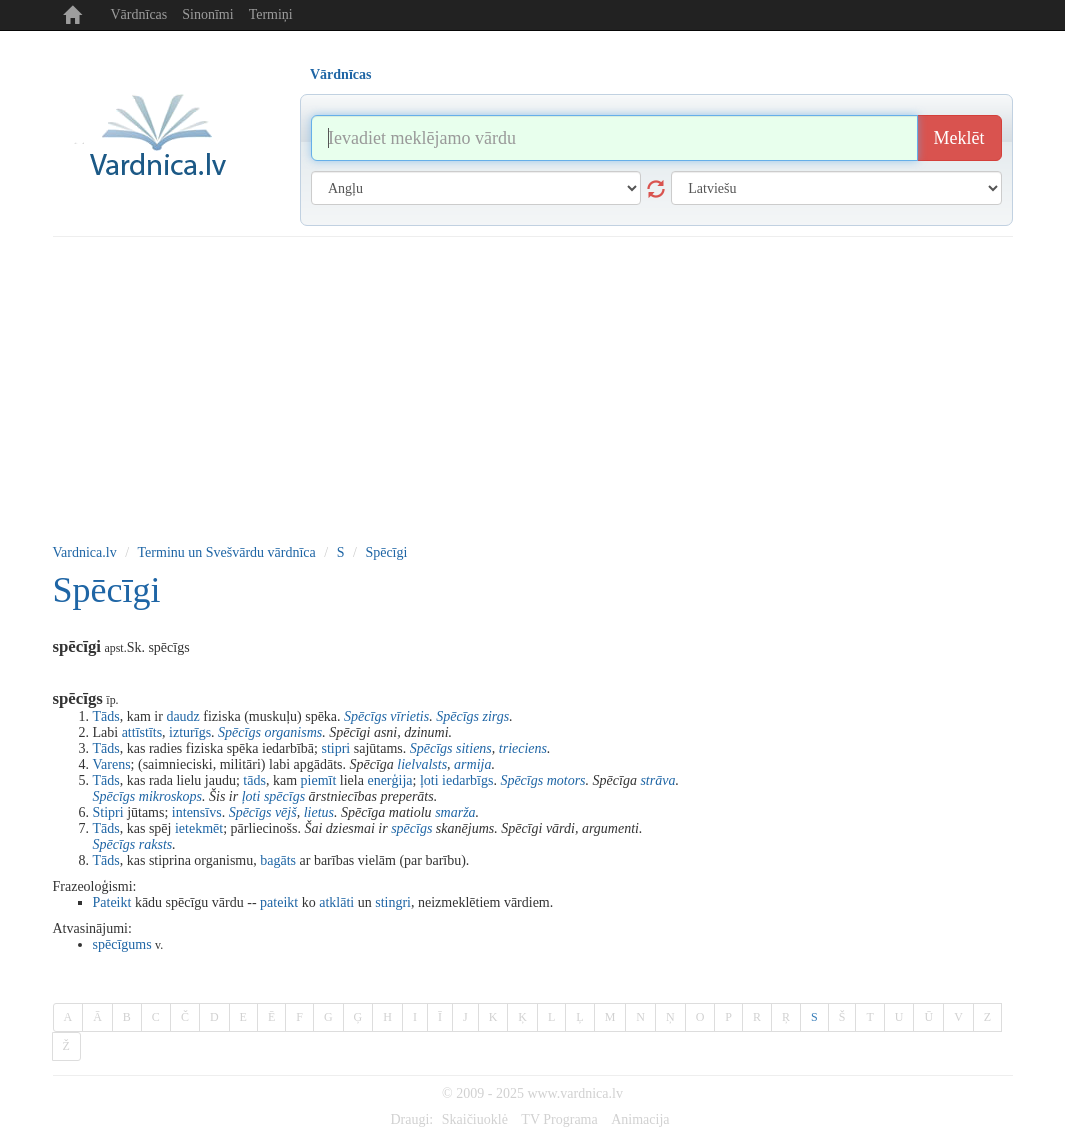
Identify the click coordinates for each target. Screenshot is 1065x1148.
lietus (319, 812)
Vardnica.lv (85, 552)
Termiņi (271, 14)
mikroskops (170, 796)
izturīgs (190, 732)
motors (566, 780)
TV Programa (559, 1119)
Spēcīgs (365, 716)
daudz (182, 716)
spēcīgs (284, 796)
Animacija (640, 1119)
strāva (657, 780)
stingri (393, 902)
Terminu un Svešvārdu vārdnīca (227, 552)
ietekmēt (199, 828)
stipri (335, 748)
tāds (254, 780)
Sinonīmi (207, 14)
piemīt (319, 780)
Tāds (106, 716)
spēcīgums (122, 944)
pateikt (279, 902)
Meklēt (959, 138)
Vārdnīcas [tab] (340, 74)
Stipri (108, 812)
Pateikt (112, 902)
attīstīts (142, 732)
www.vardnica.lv (575, 1093)
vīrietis (409, 716)
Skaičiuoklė (475, 1119)
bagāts (278, 860)
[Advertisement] (533, 387)
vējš (286, 812)
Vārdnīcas (139, 14)
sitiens (474, 748)
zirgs (495, 716)
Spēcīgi (386, 552)
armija (472, 764)
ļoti (429, 780)
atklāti (336, 902)
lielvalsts (422, 764)
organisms (293, 732)
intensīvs (197, 812)
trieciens (523, 748)
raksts (155, 844)
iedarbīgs (467, 780)
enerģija (389, 780)
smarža (455, 812)
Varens (112, 764)
